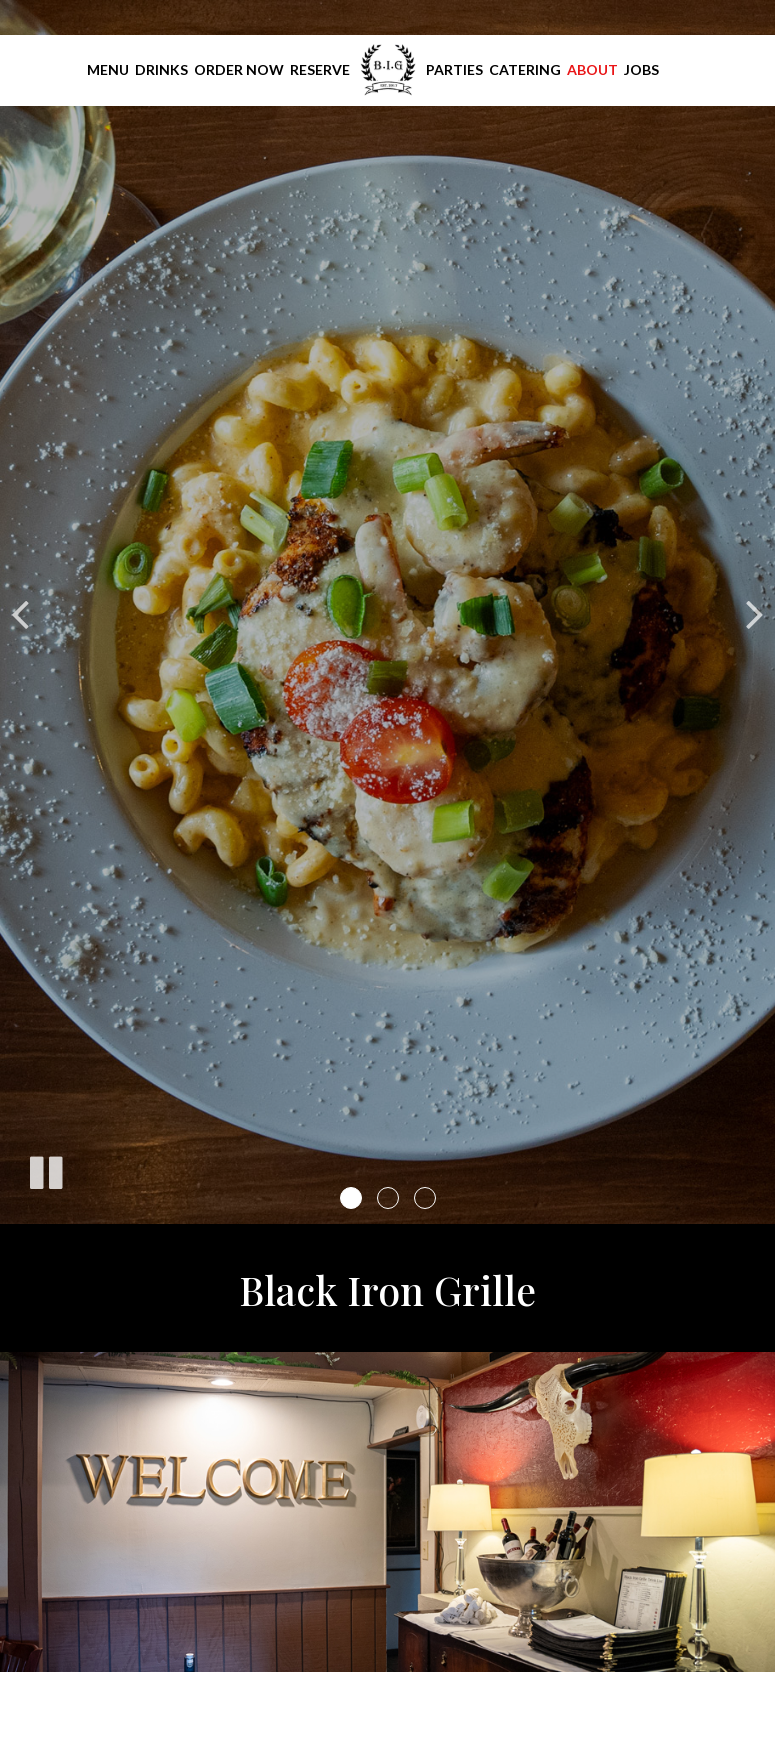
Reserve (320, 69)
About (592, 69)
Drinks (161, 69)
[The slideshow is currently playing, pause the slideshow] (45, 1169)
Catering (525, 69)
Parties (454, 69)
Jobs (641, 69)
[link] (388, 70)
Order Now (239, 69)
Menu (108, 69)
